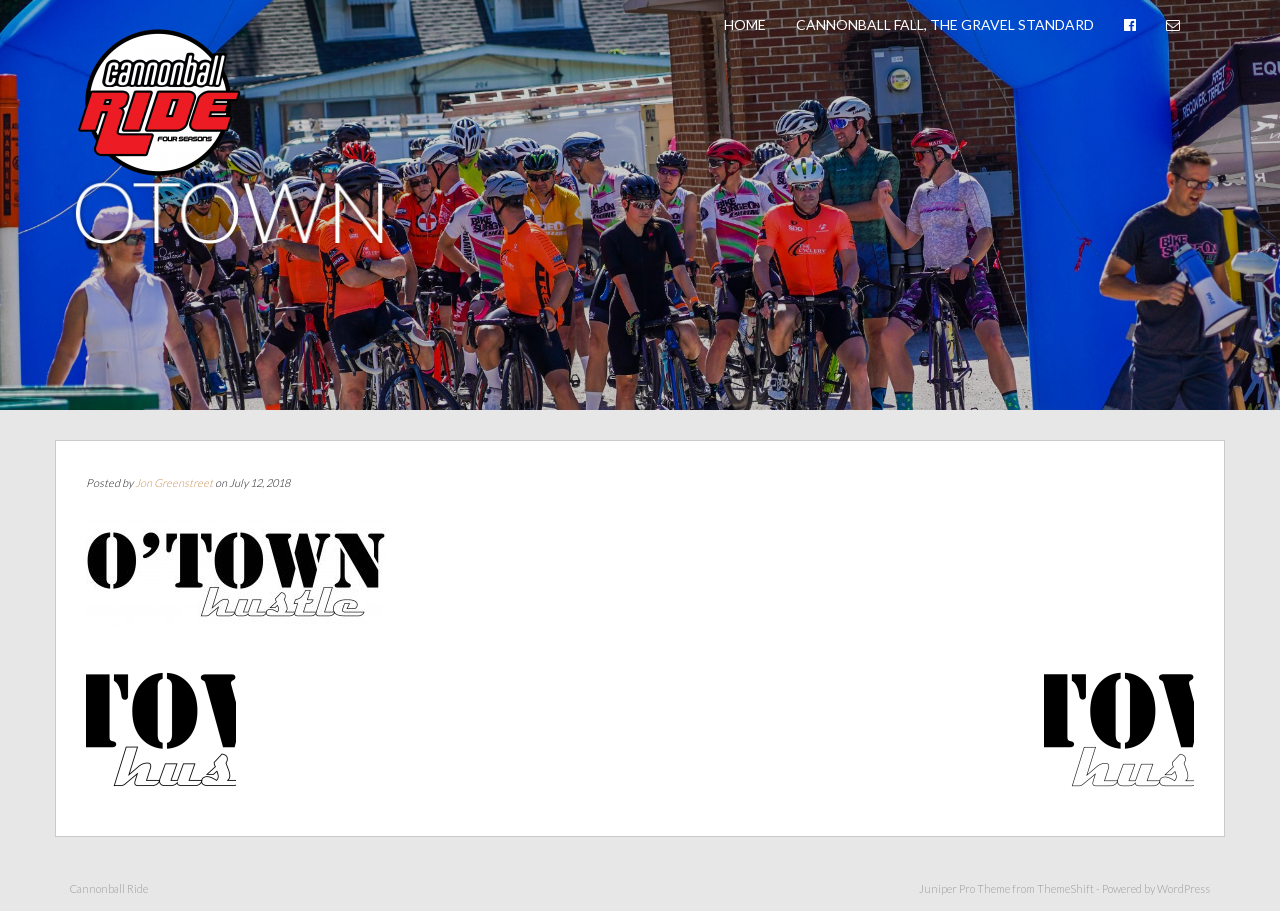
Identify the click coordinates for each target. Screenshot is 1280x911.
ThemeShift (1065, 888)
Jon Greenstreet (174, 482)
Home (745, 24)
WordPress (1183, 888)
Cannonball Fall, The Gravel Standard (945, 24)
